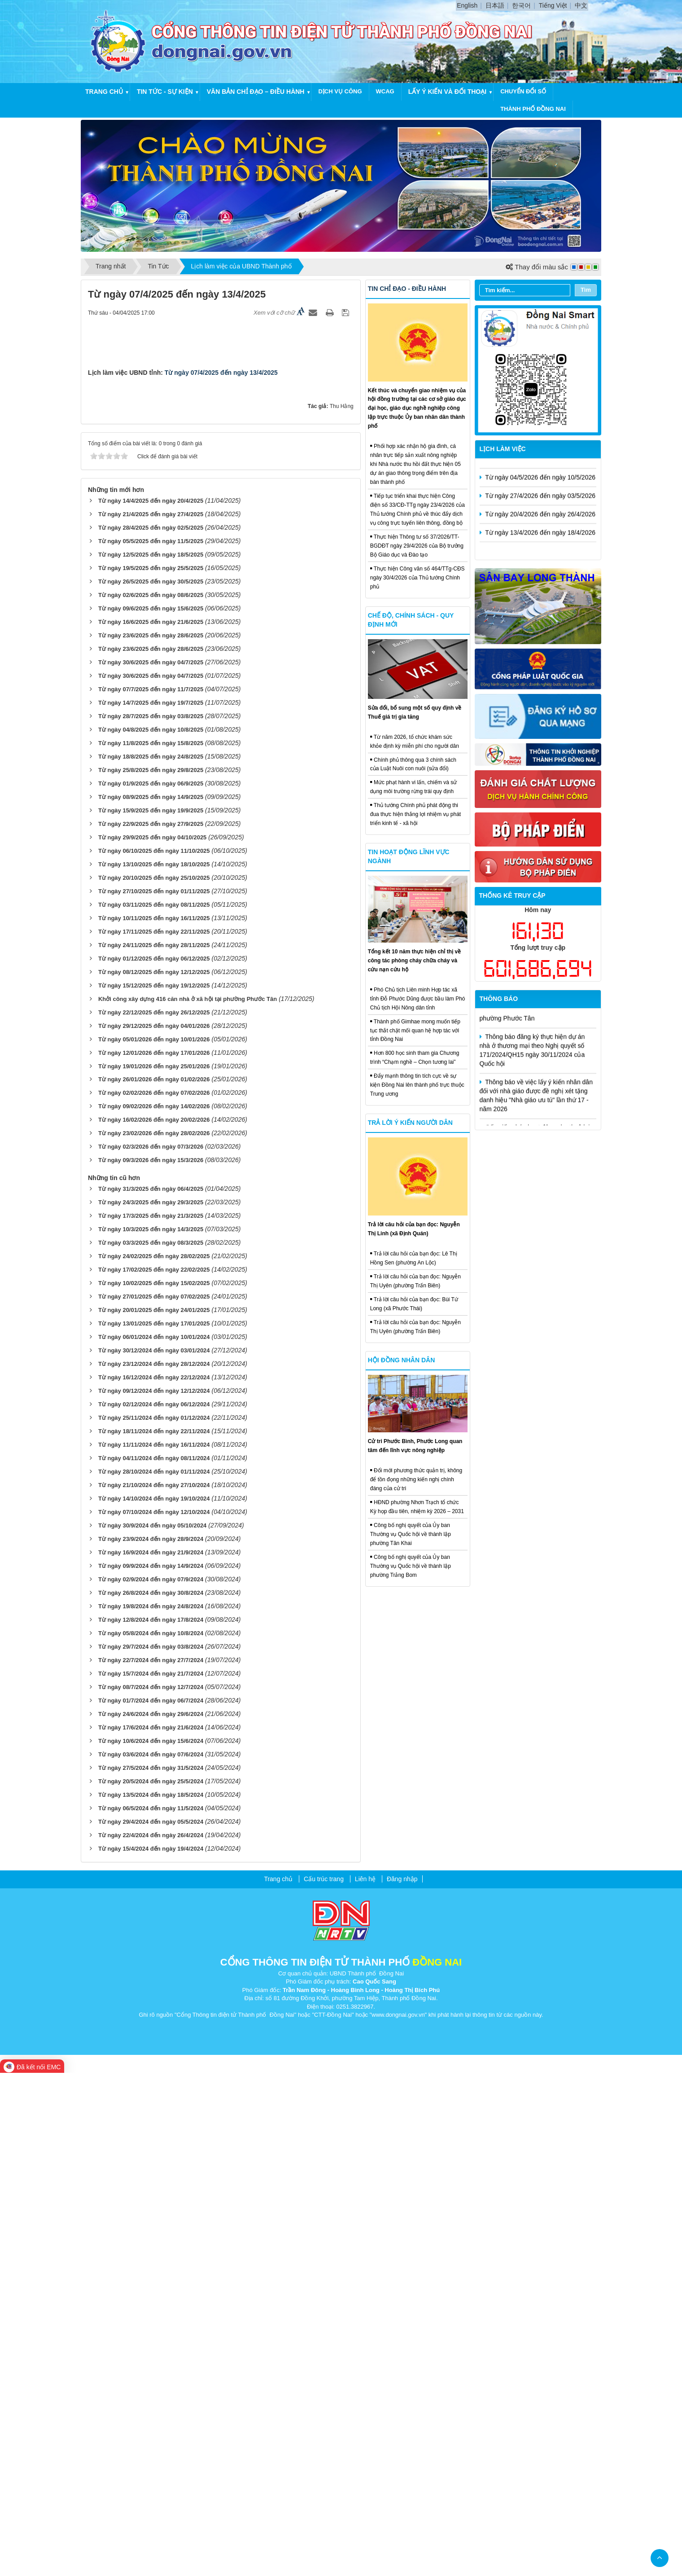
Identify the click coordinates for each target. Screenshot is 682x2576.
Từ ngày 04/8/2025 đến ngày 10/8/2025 (150, 1232)
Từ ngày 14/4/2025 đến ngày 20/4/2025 (150, 1004)
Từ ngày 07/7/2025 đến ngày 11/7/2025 (150, 1192)
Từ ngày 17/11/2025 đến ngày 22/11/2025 (154, 1434)
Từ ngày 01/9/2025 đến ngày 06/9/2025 (150, 1286)
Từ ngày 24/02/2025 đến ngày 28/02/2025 (154, 1759)
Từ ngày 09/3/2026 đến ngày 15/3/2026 (150, 1663)
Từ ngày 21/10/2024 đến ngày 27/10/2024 (154, 1988)
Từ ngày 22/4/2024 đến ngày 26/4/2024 (150, 2338)
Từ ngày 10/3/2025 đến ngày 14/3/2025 (150, 1732)
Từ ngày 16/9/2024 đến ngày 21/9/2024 (150, 2055)
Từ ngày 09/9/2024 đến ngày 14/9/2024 (150, 2069)
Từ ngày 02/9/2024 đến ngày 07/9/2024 (150, 2082)
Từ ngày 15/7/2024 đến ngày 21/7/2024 (150, 2176)
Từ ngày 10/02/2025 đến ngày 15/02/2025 (154, 1786)
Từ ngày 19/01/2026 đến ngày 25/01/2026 (154, 1569)
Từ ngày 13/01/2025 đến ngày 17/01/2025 (154, 1827)
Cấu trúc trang (324, 2382)
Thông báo (499, 998)
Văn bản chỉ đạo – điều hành (256, 91)
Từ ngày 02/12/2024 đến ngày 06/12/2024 (154, 1908)
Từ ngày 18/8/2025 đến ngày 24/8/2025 (150, 1259)
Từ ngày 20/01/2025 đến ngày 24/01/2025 (154, 1813)
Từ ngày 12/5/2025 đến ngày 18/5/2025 (150, 1058)
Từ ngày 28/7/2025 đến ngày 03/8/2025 (150, 1219)
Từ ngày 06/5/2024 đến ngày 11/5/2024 (150, 2311)
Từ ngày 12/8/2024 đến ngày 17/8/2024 (150, 2123)
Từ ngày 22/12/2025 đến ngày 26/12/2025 (154, 1515)
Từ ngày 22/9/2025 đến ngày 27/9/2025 (150, 1327)
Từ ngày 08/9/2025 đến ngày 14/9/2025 (150, 1300)
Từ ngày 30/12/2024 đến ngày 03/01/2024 (154, 1854)
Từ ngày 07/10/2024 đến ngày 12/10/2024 (154, 2015)
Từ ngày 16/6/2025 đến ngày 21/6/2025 (150, 1125)
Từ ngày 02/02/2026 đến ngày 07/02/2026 (154, 1596)
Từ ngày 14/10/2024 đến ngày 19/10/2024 (154, 2001)
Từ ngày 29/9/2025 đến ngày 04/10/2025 (152, 1340)
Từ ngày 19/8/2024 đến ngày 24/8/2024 (150, 2109)
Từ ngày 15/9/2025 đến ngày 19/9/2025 (150, 1313)
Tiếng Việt (553, 5)
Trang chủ (104, 91)
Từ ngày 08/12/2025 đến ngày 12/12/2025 (154, 1475)
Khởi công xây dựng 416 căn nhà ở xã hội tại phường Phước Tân (187, 1502)
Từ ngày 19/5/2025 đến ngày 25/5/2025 (150, 1071)
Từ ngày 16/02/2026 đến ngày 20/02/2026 (154, 1623)
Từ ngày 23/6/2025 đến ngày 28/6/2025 (150, 1138)
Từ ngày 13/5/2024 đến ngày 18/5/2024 (150, 2298)
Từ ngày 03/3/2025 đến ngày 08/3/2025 (150, 1746)
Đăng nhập (402, 2382)
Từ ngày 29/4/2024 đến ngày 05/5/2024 (150, 2324)
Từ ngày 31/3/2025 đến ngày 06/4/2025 (150, 1692)
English (467, 5)
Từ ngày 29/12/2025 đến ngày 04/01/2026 (154, 1529)
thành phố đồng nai (533, 108)
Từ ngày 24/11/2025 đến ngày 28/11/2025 (154, 1448)
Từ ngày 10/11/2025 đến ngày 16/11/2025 (154, 1421)
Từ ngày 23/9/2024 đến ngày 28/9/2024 (150, 2042)
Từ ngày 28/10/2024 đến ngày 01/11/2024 (154, 1974)
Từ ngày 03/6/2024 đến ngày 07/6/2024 (150, 2257)
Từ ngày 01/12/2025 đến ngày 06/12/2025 (154, 1461)
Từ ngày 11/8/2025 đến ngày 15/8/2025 (150, 1246)
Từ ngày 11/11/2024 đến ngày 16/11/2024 (154, 1947)
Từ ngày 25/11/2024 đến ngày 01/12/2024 (154, 1921)
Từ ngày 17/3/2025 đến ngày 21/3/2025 (150, 1719)
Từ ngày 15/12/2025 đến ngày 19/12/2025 (154, 1488)
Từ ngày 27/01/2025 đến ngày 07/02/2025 (154, 1800)
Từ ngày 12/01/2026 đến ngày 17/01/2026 (154, 1556)
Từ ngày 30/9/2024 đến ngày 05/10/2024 (152, 2028)
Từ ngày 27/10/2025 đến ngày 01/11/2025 (154, 1394)
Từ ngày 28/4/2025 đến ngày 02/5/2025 (150, 1031)
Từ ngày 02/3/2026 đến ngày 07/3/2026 (150, 1650)
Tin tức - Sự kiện (165, 91)
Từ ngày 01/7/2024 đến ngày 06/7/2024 (150, 2203)
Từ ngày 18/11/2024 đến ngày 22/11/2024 (154, 1934)
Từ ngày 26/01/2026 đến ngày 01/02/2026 (154, 1583)
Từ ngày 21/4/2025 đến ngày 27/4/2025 (150, 1017)
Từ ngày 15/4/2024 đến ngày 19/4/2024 (150, 2351)
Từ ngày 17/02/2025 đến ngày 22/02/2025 (154, 1773)
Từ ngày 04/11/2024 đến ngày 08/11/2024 (154, 1961)
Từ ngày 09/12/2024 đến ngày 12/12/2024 (154, 1894)
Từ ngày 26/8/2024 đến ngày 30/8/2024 (150, 2096)
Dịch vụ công (340, 91)
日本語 (494, 5)
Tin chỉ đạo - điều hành (407, 288)
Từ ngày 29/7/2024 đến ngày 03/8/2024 (150, 2149)
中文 (581, 5)
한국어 (521, 5)
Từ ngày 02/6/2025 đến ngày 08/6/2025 (150, 1098)
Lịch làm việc (503, 448)
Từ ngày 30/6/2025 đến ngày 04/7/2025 (150, 1165)
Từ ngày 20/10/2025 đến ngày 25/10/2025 (154, 1381)
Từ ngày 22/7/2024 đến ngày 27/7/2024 (150, 2163)
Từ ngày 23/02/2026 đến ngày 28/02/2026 (154, 1636)
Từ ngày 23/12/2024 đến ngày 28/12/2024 (154, 1867)
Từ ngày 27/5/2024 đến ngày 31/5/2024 (150, 2271)
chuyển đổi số (523, 91)
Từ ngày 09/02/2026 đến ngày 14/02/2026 (154, 1609)
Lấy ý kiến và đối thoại (447, 91)
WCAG (385, 91)
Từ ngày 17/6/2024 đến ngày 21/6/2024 (150, 2230)
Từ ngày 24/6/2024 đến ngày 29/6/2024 (150, 2217)
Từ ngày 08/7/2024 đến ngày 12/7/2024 (150, 2190)
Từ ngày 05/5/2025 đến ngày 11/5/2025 (150, 1044)
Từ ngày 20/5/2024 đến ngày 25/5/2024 (150, 2284)
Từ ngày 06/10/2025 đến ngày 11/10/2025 (154, 1354)
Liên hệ (365, 2382)
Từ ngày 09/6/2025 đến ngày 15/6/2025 (150, 1111)
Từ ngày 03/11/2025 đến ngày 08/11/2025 (154, 1407)
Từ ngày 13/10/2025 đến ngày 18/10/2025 (154, 1367)
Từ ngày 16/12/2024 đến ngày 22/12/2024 (154, 1881)
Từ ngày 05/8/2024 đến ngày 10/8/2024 (150, 2136)
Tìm (586, 289)
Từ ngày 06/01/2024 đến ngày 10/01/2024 (154, 1840)
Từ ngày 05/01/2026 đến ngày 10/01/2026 (154, 1542)
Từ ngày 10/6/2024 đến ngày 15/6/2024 (150, 2244)
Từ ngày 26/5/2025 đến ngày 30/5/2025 (150, 1084)
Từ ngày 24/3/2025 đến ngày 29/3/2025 (150, 1706)
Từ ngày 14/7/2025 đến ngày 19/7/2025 (150, 1205)
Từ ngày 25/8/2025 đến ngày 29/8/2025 (150, 1273)
